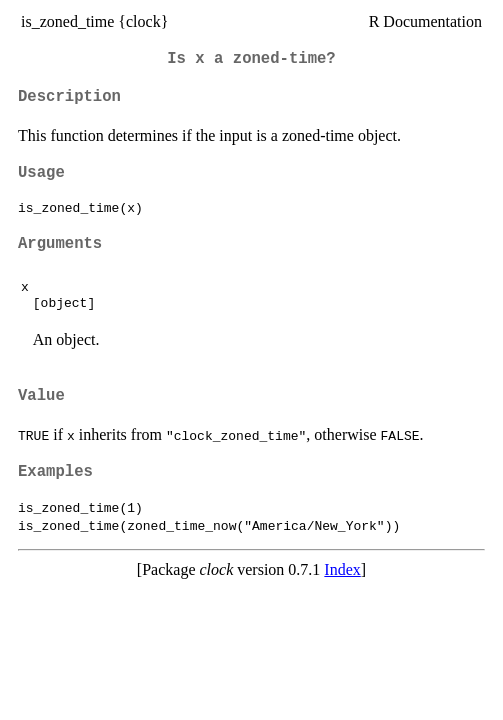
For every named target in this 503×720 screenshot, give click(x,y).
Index (342, 569)
